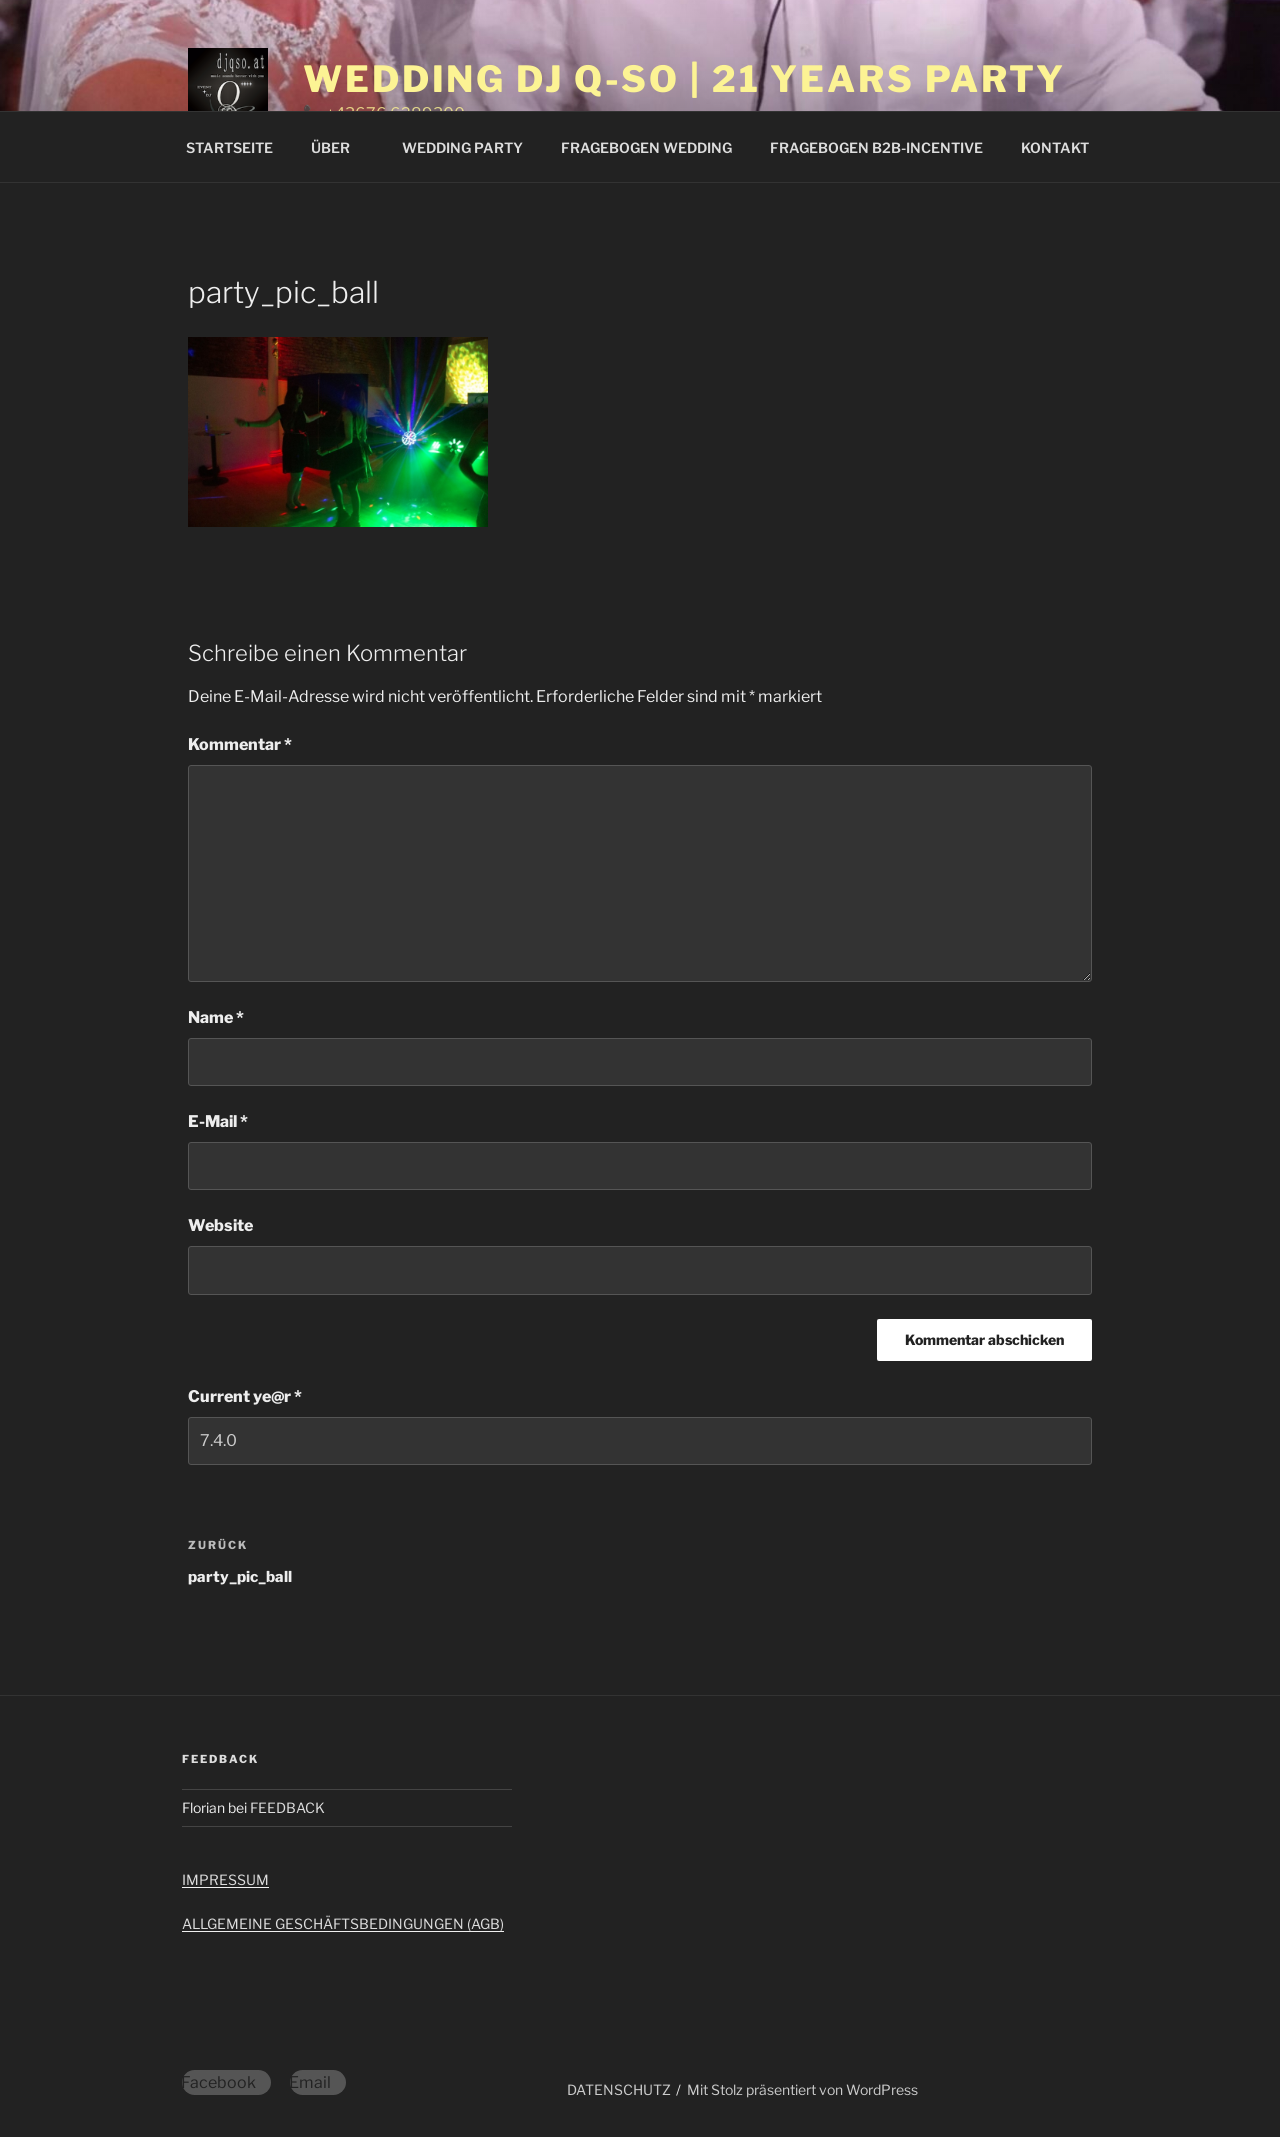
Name (216, 1017)
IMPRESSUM (225, 1879)
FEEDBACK (287, 1807)
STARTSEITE (229, 147)
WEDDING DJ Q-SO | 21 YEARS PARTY (684, 79)
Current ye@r (245, 1396)
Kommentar (240, 744)
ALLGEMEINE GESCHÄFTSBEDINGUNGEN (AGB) (343, 1923)
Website (220, 1225)
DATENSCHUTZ (619, 2089)
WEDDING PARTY (462, 147)
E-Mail (218, 1121)
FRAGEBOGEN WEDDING (646, 147)
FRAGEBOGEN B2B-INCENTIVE (876, 147)
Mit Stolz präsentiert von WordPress (802, 2089)
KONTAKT (1055, 147)
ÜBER (340, 147)
